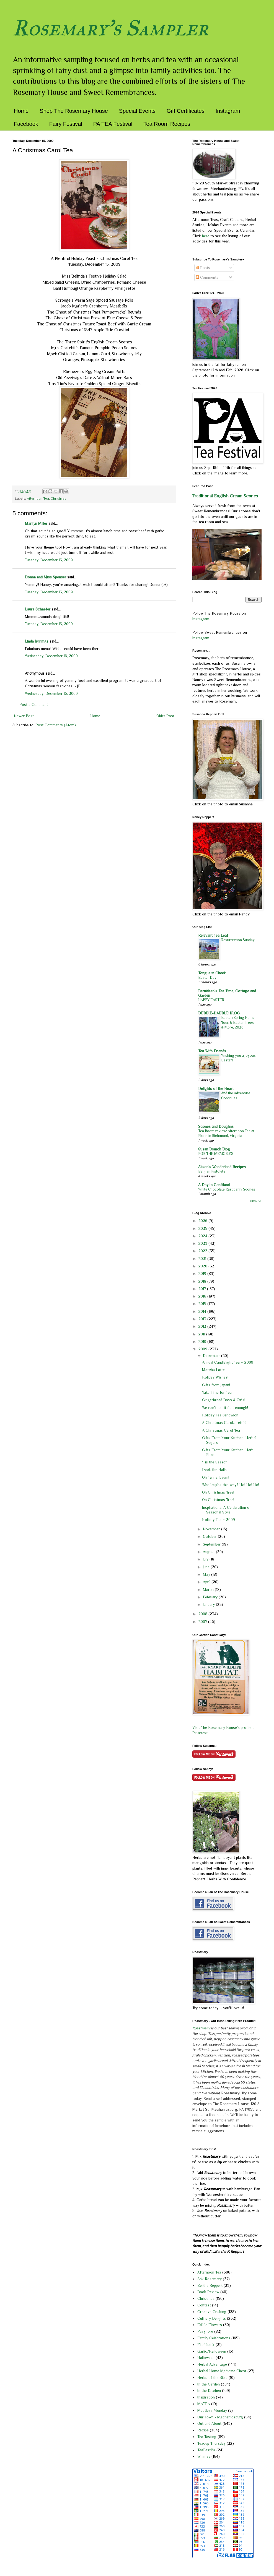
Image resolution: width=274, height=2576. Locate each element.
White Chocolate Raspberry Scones (226, 1189)
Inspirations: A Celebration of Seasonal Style (226, 1509)
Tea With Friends (212, 1051)
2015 (202, 1303)
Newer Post (24, 716)
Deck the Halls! (215, 1469)
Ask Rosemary (209, 2279)
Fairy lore (205, 2331)
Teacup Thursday (211, 2443)
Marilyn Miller (36, 523)
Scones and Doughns (216, 1126)
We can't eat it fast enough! (225, 1407)
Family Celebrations (213, 2338)
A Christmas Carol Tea (221, 1430)
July (206, 1559)
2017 (202, 1288)
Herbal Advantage (212, 2364)
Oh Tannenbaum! (215, 1477)
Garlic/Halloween (211, 2351)
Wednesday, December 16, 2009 (51, 656)
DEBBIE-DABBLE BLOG (219, 1013)
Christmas (58, 498)
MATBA (203, 2404)
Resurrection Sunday (238, 940)
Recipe (203, 2430)
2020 (203, 1266)
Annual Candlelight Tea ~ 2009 (227, 1362)
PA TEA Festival (113, 124)
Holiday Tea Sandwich (220, 1415)
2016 (202, 1296)
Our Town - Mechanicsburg (220, 2417)
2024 (203, 1236)
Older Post (165, 716)
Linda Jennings (36, 641)
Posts (203, 267)
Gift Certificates (186, 111)
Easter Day (207, 977)
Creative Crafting (211, 2311)
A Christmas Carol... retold (224, 1422)
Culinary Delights (211, 2318)
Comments (207, 277)
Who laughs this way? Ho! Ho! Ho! (230, 1485)
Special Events (137, 111)
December (212, 1355)
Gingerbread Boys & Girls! (223, 1400)
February (211, 1597)
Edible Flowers (209, 2324)
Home (21, 111)
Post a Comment (33, 704)
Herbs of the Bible (212, 2377)
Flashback (205, 2344)
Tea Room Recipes (166, 124)
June (207, 1567)
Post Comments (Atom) (55, 725)
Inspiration (206, 2397)
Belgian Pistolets (211, 1171)
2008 (203, 1614)
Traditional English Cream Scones (225, 496)
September (212, 1544)
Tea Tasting (206, 2436)
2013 (202, 1319)
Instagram (228, 111)
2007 (203, 1621)
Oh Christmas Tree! (218, 1492)
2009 (203, 1349)
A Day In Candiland (214, 1185)
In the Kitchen (209, 2390)
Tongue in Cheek (212, 973)
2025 (203, 1228)
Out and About (209, 2423)
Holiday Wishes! (215, 1377)
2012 (202, 1326)
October (210, 1536)
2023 (203, 1243)
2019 (202, 1273)
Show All (255, 1200)
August (209, 1551)
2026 (203, 1220)
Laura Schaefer (37, 609)
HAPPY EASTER (211, 1000)
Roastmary (201, 2028)
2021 (202, 1258)
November (212, 1529)
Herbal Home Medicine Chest (221, 2371)
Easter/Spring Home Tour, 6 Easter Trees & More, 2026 (238, 1022)
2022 (203, 1251)
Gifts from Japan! (216, 1385)
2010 (202, 1341)
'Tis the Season (215, 1462)
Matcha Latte (213, 1369)
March (209, 1589)
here (206, 236)
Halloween (205, 2357)
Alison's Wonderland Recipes (222, 1167)
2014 (202, 1311)
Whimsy (203, 2456)
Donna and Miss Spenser (45, 577)
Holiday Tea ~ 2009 (218, 1519)
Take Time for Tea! (217, 1392)
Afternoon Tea (38, 498)
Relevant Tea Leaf (213, 935)
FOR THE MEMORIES (215, 1154)
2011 (202, 1334)
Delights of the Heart (216, 1088)
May (207, 1574)
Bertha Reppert (210, 2285)
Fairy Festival (65, 124)
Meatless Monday (212, 2410)
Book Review (208, 2292)
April (207, 1582)
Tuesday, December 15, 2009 (49, 560)
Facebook (26, 124)
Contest (204, 2305)
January (209, 1604)
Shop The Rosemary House (74, 111)
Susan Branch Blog (214, 1149)
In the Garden (208, 2384)
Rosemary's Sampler (110, 27)
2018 (202, 1281)
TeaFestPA (206, 2450)
